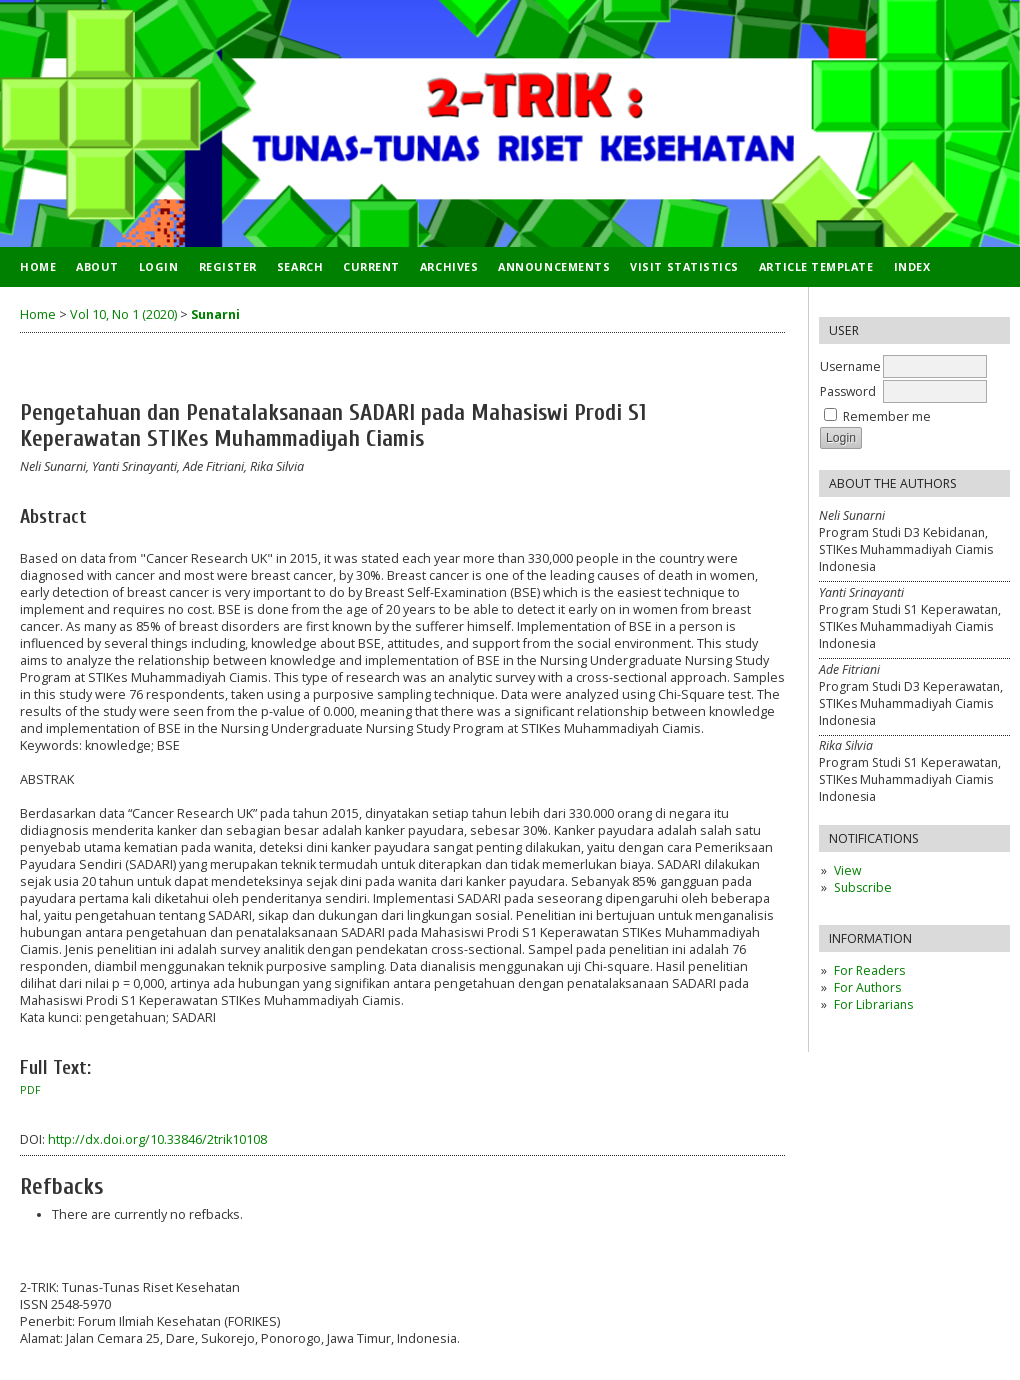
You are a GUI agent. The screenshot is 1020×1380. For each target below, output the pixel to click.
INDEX (912, 266)
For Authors (867, 987)
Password (848, 391)
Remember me (887, 416)
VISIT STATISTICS (684, 266)
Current (371, 266)
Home (38, 266)
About (97, 266)
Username (850, 366)
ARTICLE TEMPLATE (816, 266)
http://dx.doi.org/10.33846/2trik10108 (157, 1139)
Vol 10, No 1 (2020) (123, 314)
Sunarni (215, 314)
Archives (449, 266)
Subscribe (863, 887)
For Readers (869, 970)
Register (228, 266)
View (847, 870)
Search (300, 266)
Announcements (554, 266)
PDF (30, 1090)
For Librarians (873, 1004)
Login (159, 266)
